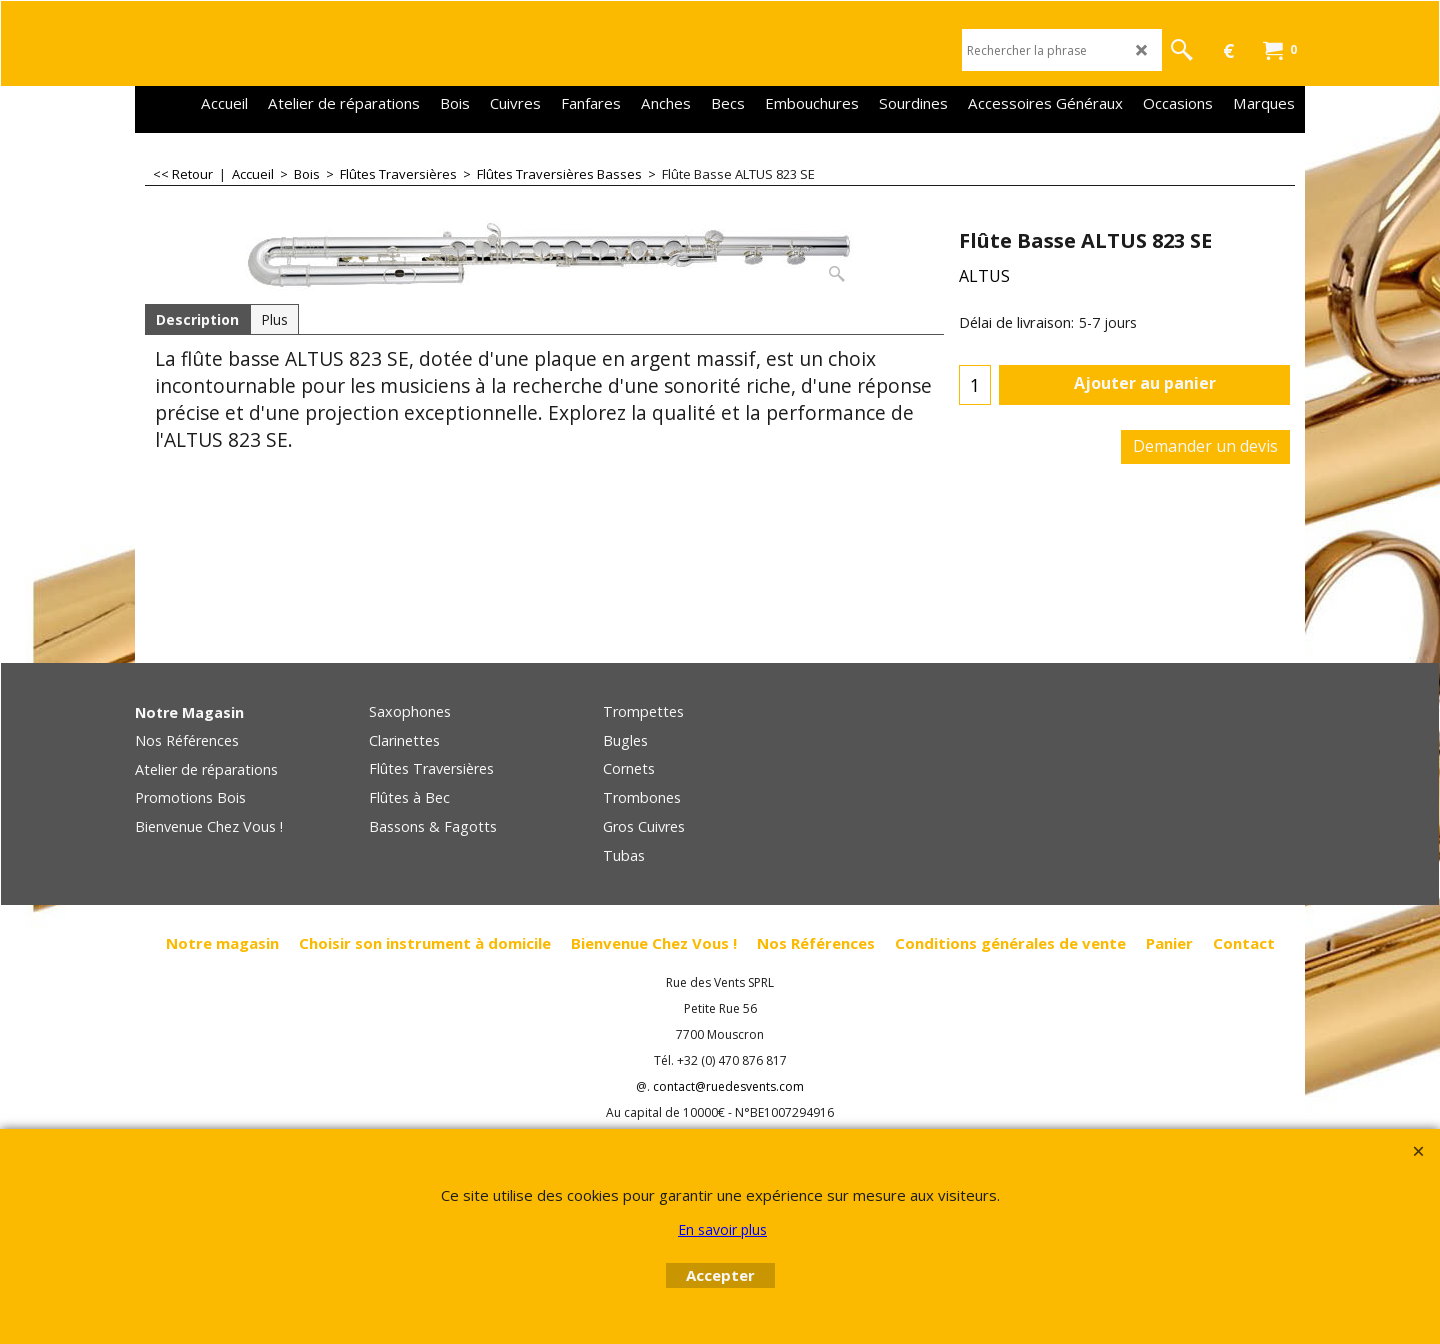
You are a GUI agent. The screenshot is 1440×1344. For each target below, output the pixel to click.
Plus (274, 319)
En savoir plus (722, 1229)
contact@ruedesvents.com (728, 1086)
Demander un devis (1205, 446)
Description (197, 319)
